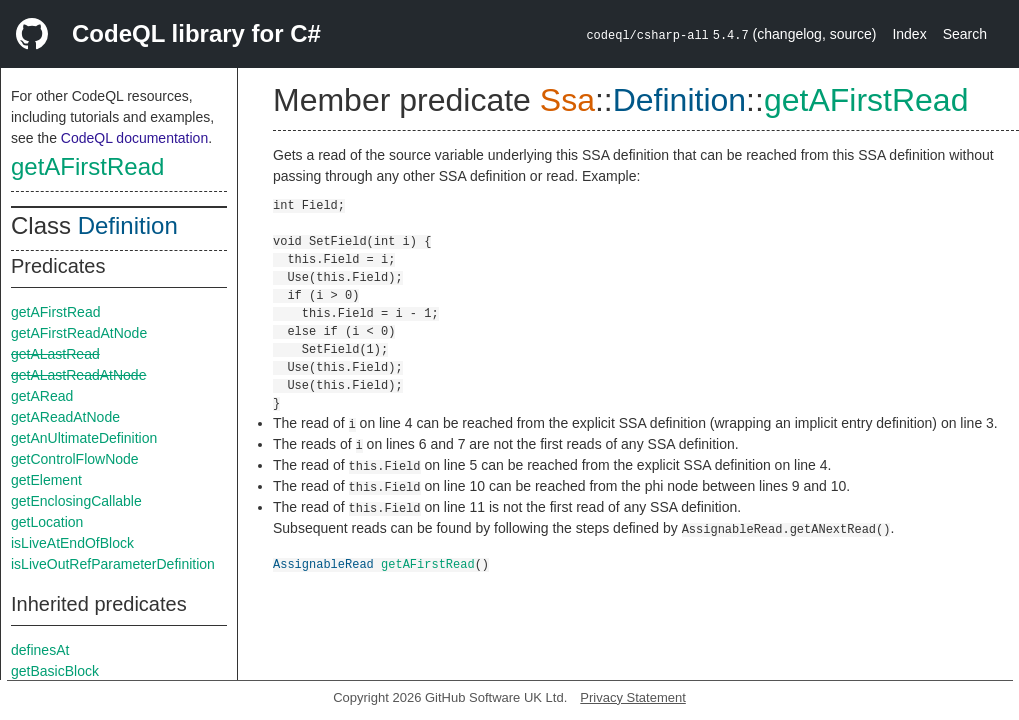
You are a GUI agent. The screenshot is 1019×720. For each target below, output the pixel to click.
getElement (46, 480)
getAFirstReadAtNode (79, 333)
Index (909, 34)
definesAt (40, 650)
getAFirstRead (87, 166)
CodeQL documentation (134, 138)
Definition (128, 225)
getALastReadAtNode (78, 375)
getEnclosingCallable (76, 501)
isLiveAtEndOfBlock (72, 543)
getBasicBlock (55, 671)
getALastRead (55, 354)
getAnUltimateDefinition (84, 438)
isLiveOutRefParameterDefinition (113, 564)
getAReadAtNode (65, 417)
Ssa (567, 100)
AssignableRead (323, 563)
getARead (42, 396)
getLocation (47, 522)
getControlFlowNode (75, 459)
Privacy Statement (633, 697)
